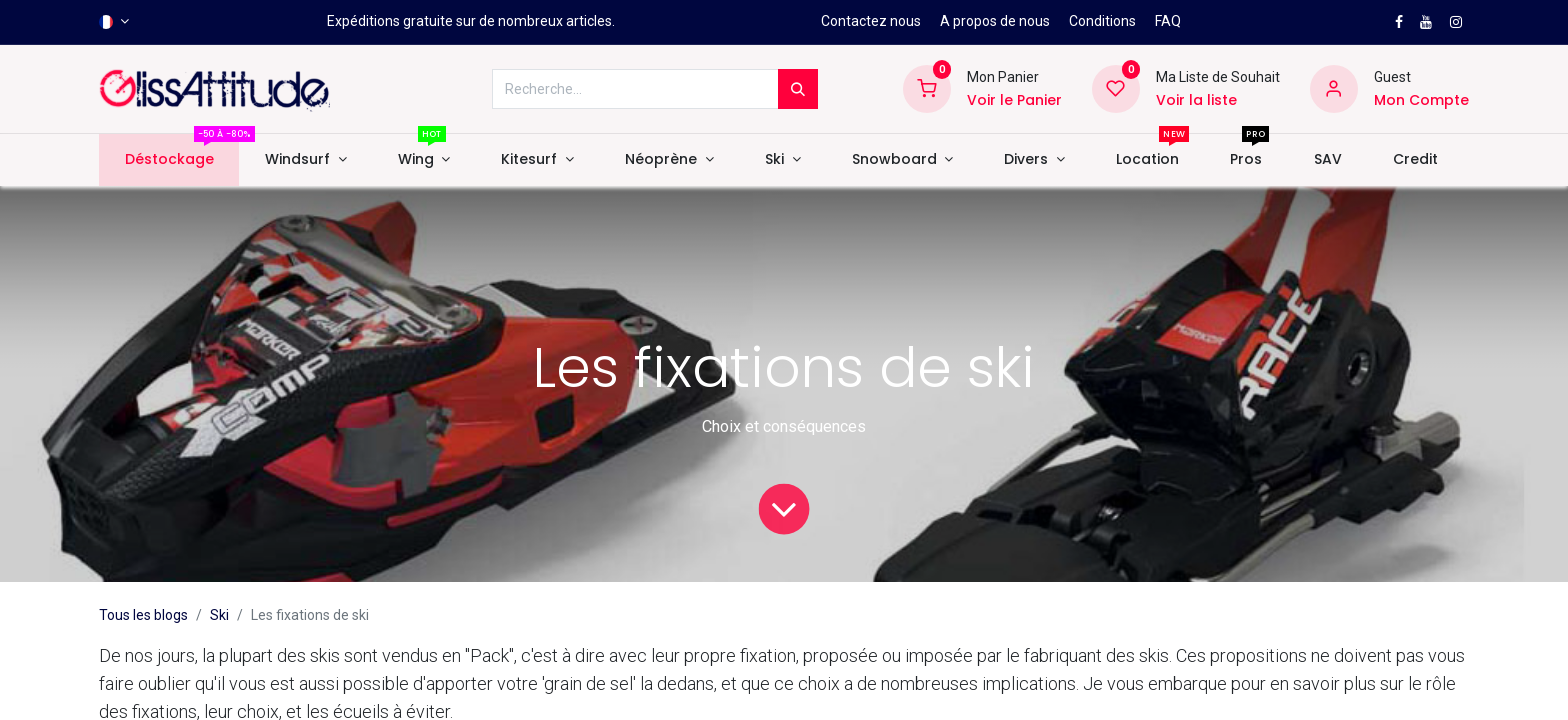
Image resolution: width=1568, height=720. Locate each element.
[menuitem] (169, 160)
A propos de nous (995, 21)
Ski (219, 615)
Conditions (1102, 21)
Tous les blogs (143, 615)
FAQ (1168, 21)
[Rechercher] (798, 89)
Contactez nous (871, 21)
